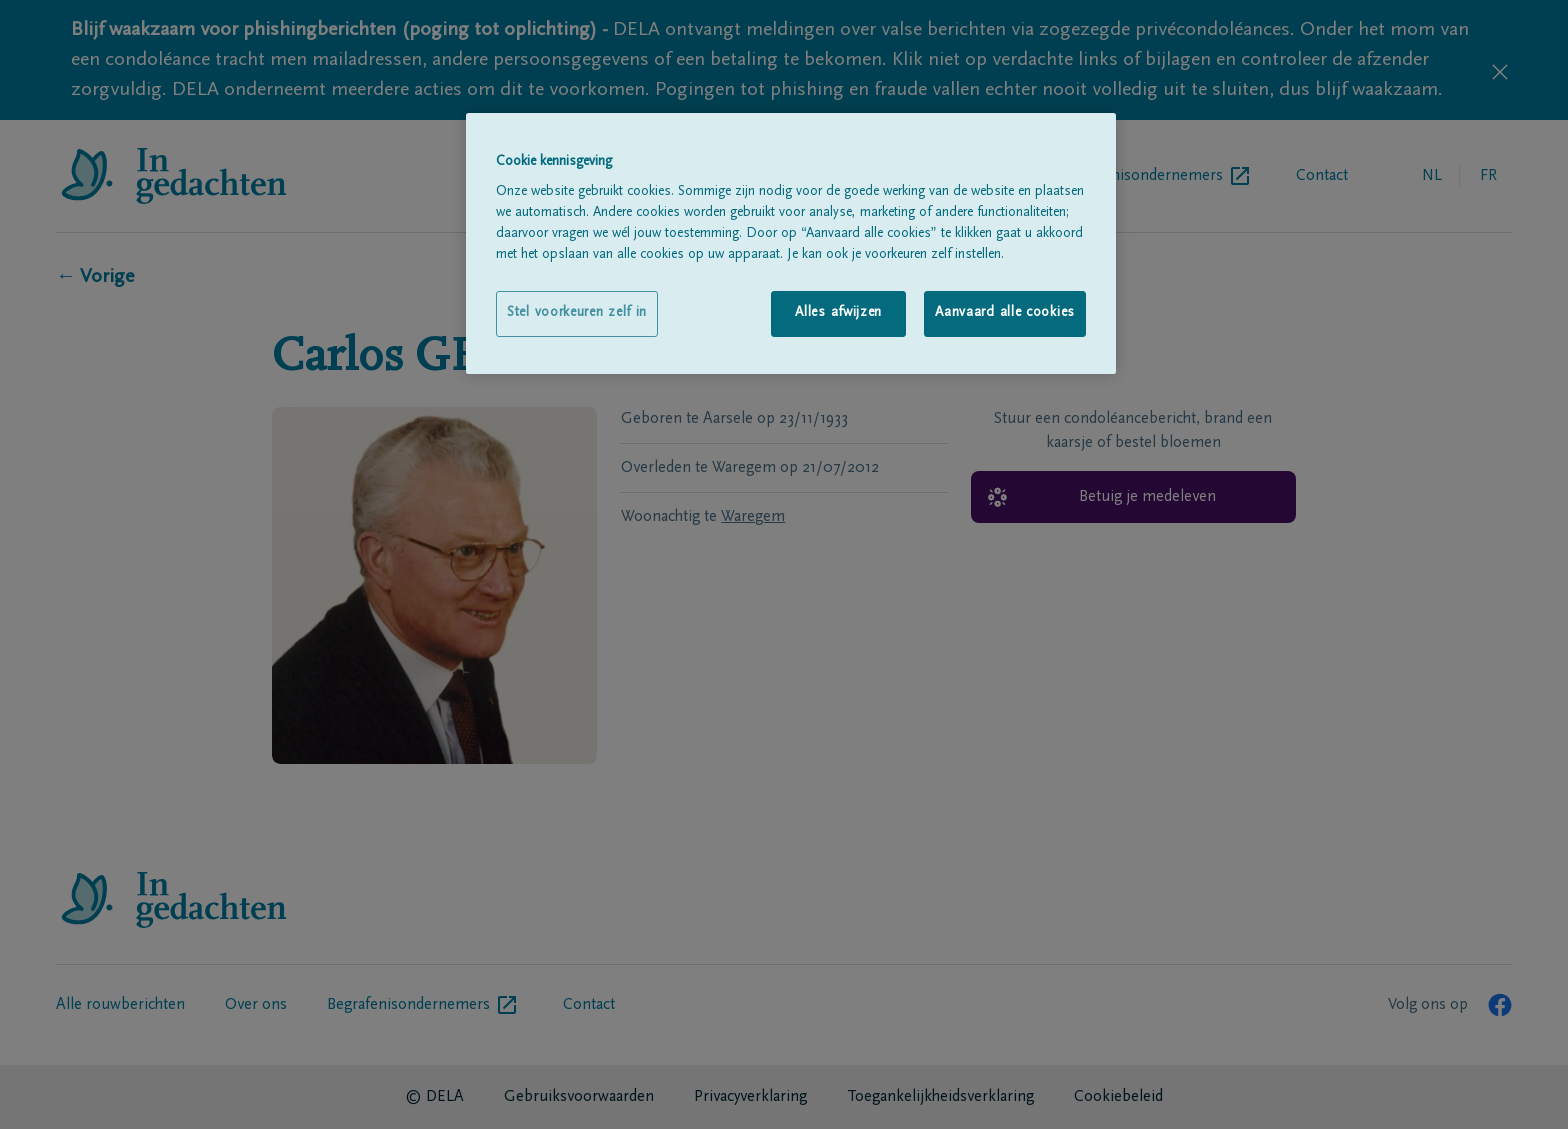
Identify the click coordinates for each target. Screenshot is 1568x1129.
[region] (791, 243)
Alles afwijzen (838, 313)
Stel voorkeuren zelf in (577, 313)
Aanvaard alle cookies (1005, 313)
